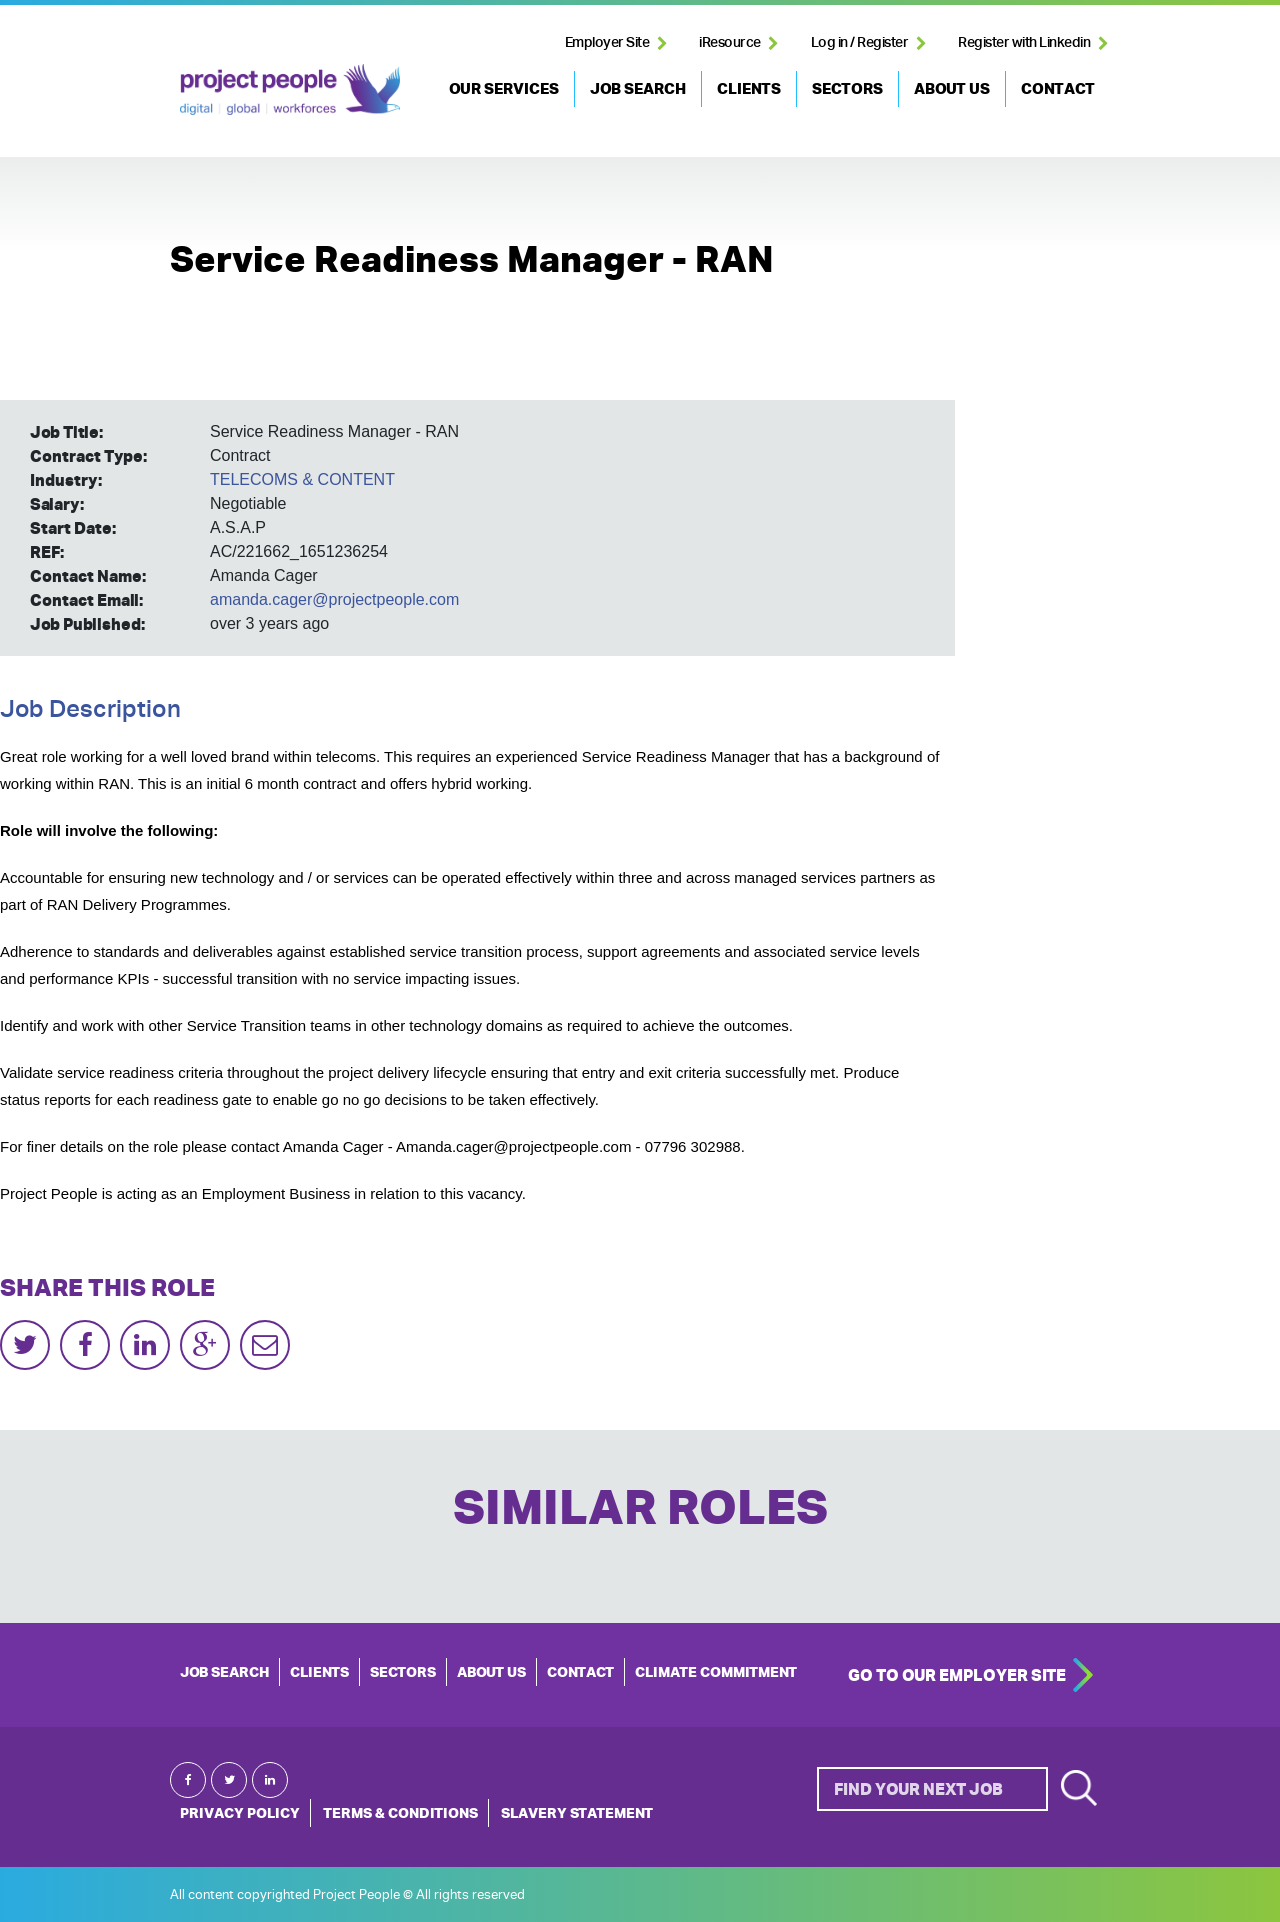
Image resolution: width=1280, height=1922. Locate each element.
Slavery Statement (577, 1813)
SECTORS (847, 88)
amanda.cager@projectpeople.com (334, 599)
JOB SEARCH (638, 88)
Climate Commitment (716, 1672)
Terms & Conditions (400, 1813)
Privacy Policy (240, 1813)
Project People (290, 89)
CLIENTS (749, 88)
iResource (730, 42)
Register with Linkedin (1024, 42)
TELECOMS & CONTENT (302, 479)
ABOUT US (952, 88)
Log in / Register (860, 42)
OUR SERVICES (504, 88)
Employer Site (607, 42)
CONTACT (1058, 88)
